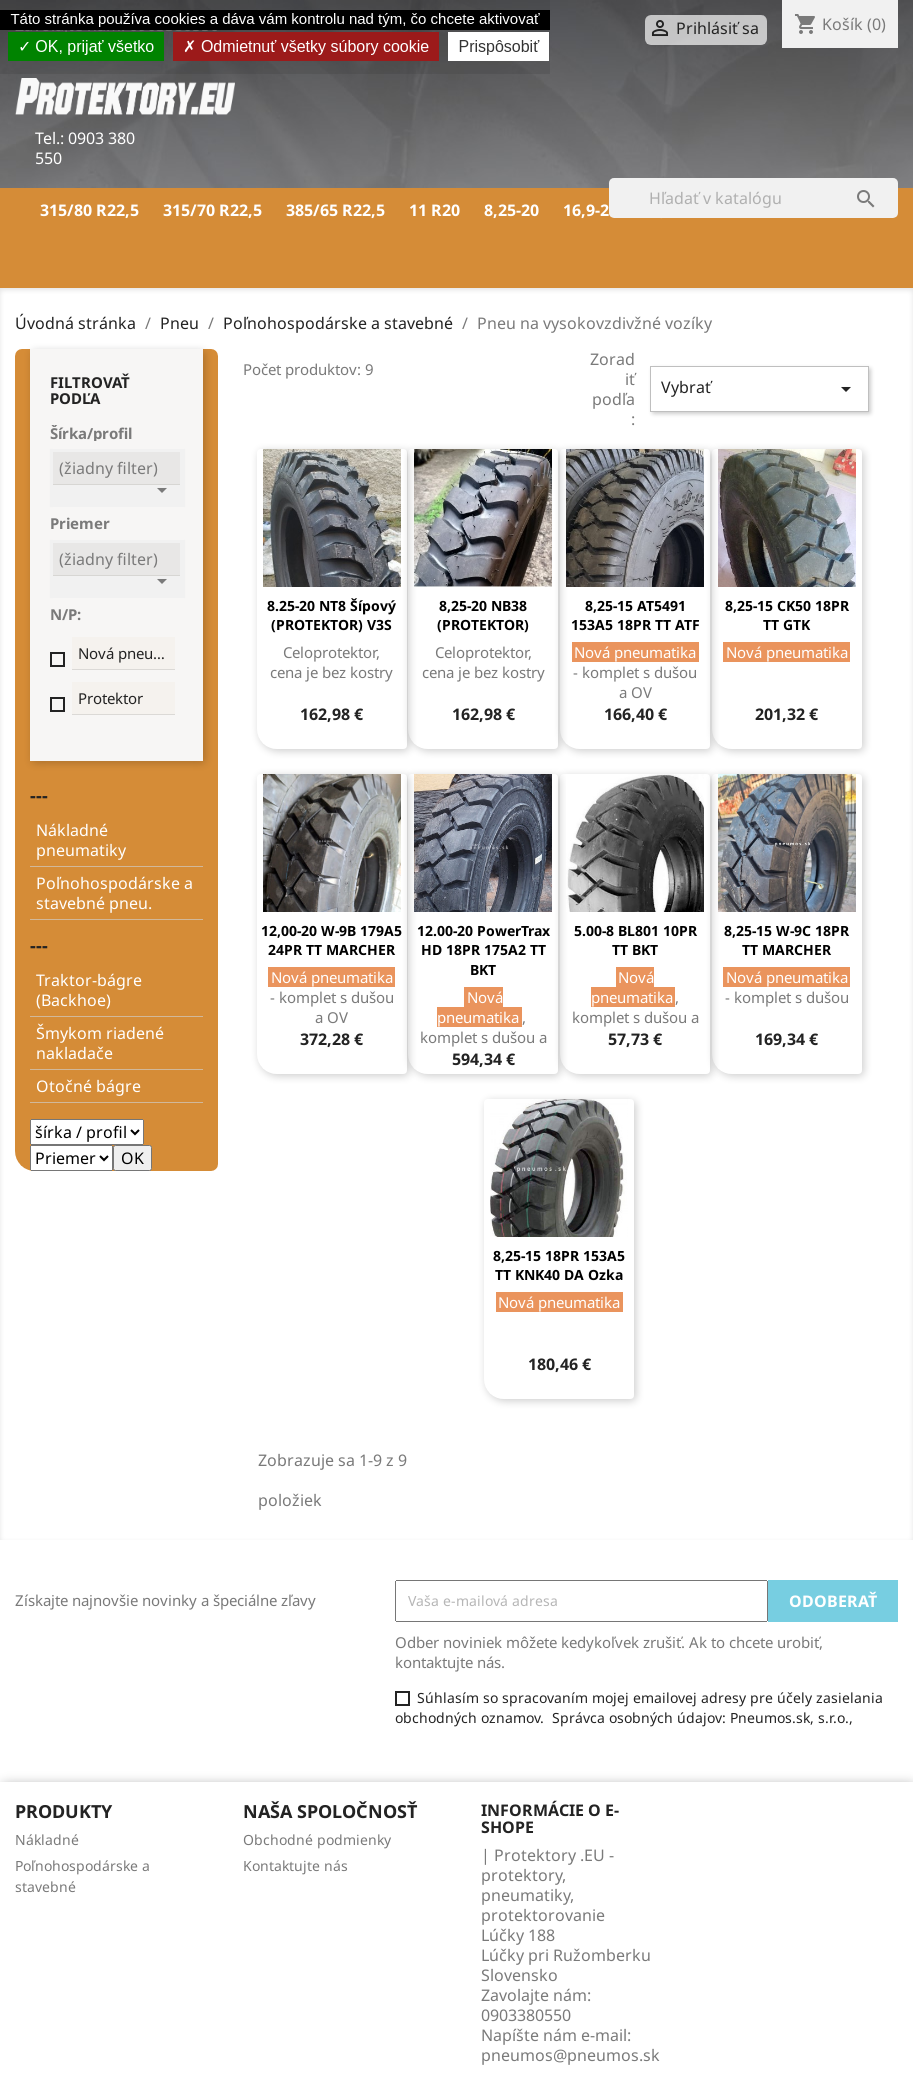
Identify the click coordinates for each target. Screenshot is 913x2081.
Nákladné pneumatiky (81, 840)
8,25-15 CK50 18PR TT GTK (787, 615)
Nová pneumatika (126, 653)
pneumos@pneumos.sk (570, 2055)
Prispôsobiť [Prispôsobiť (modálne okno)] (498, 46)
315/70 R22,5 (212, 210)
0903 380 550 (85, 148)
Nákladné (47, 1839)
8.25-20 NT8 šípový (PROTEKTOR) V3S (331, 615)
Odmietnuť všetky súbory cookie (306, 46)
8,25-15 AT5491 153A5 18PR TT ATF (635, 615)
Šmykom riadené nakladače (100, 1043)
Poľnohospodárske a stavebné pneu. (114, 893)
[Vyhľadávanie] (753, 198)
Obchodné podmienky (317, 1839)
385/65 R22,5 (335, 210)
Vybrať (759, 388)
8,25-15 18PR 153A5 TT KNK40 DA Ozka (559, 1265)
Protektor (110, 698)
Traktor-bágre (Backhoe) (89, 990)
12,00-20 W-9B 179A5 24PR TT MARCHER (331, 940)
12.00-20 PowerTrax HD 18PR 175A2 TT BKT (483, 950)
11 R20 (434, 210)
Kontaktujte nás (295, 1865)
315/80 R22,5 (89, 210)
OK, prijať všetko (86, 46)
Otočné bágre (88, 1086)
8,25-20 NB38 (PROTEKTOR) (483, 615)
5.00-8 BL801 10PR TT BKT (635, 940)
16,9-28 (590, 210)
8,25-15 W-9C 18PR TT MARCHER (786, 940)
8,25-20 (511, 210)
